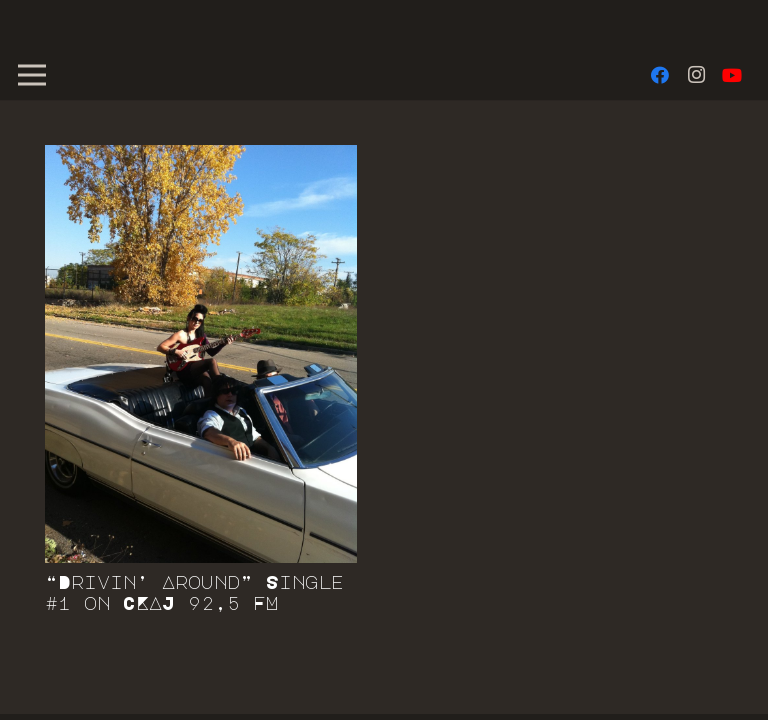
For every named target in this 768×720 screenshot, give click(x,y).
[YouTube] (732, 75)
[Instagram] (696, 75)
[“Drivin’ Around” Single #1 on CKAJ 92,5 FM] (201, 354)
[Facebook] (660, 75)
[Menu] (32, 75)
